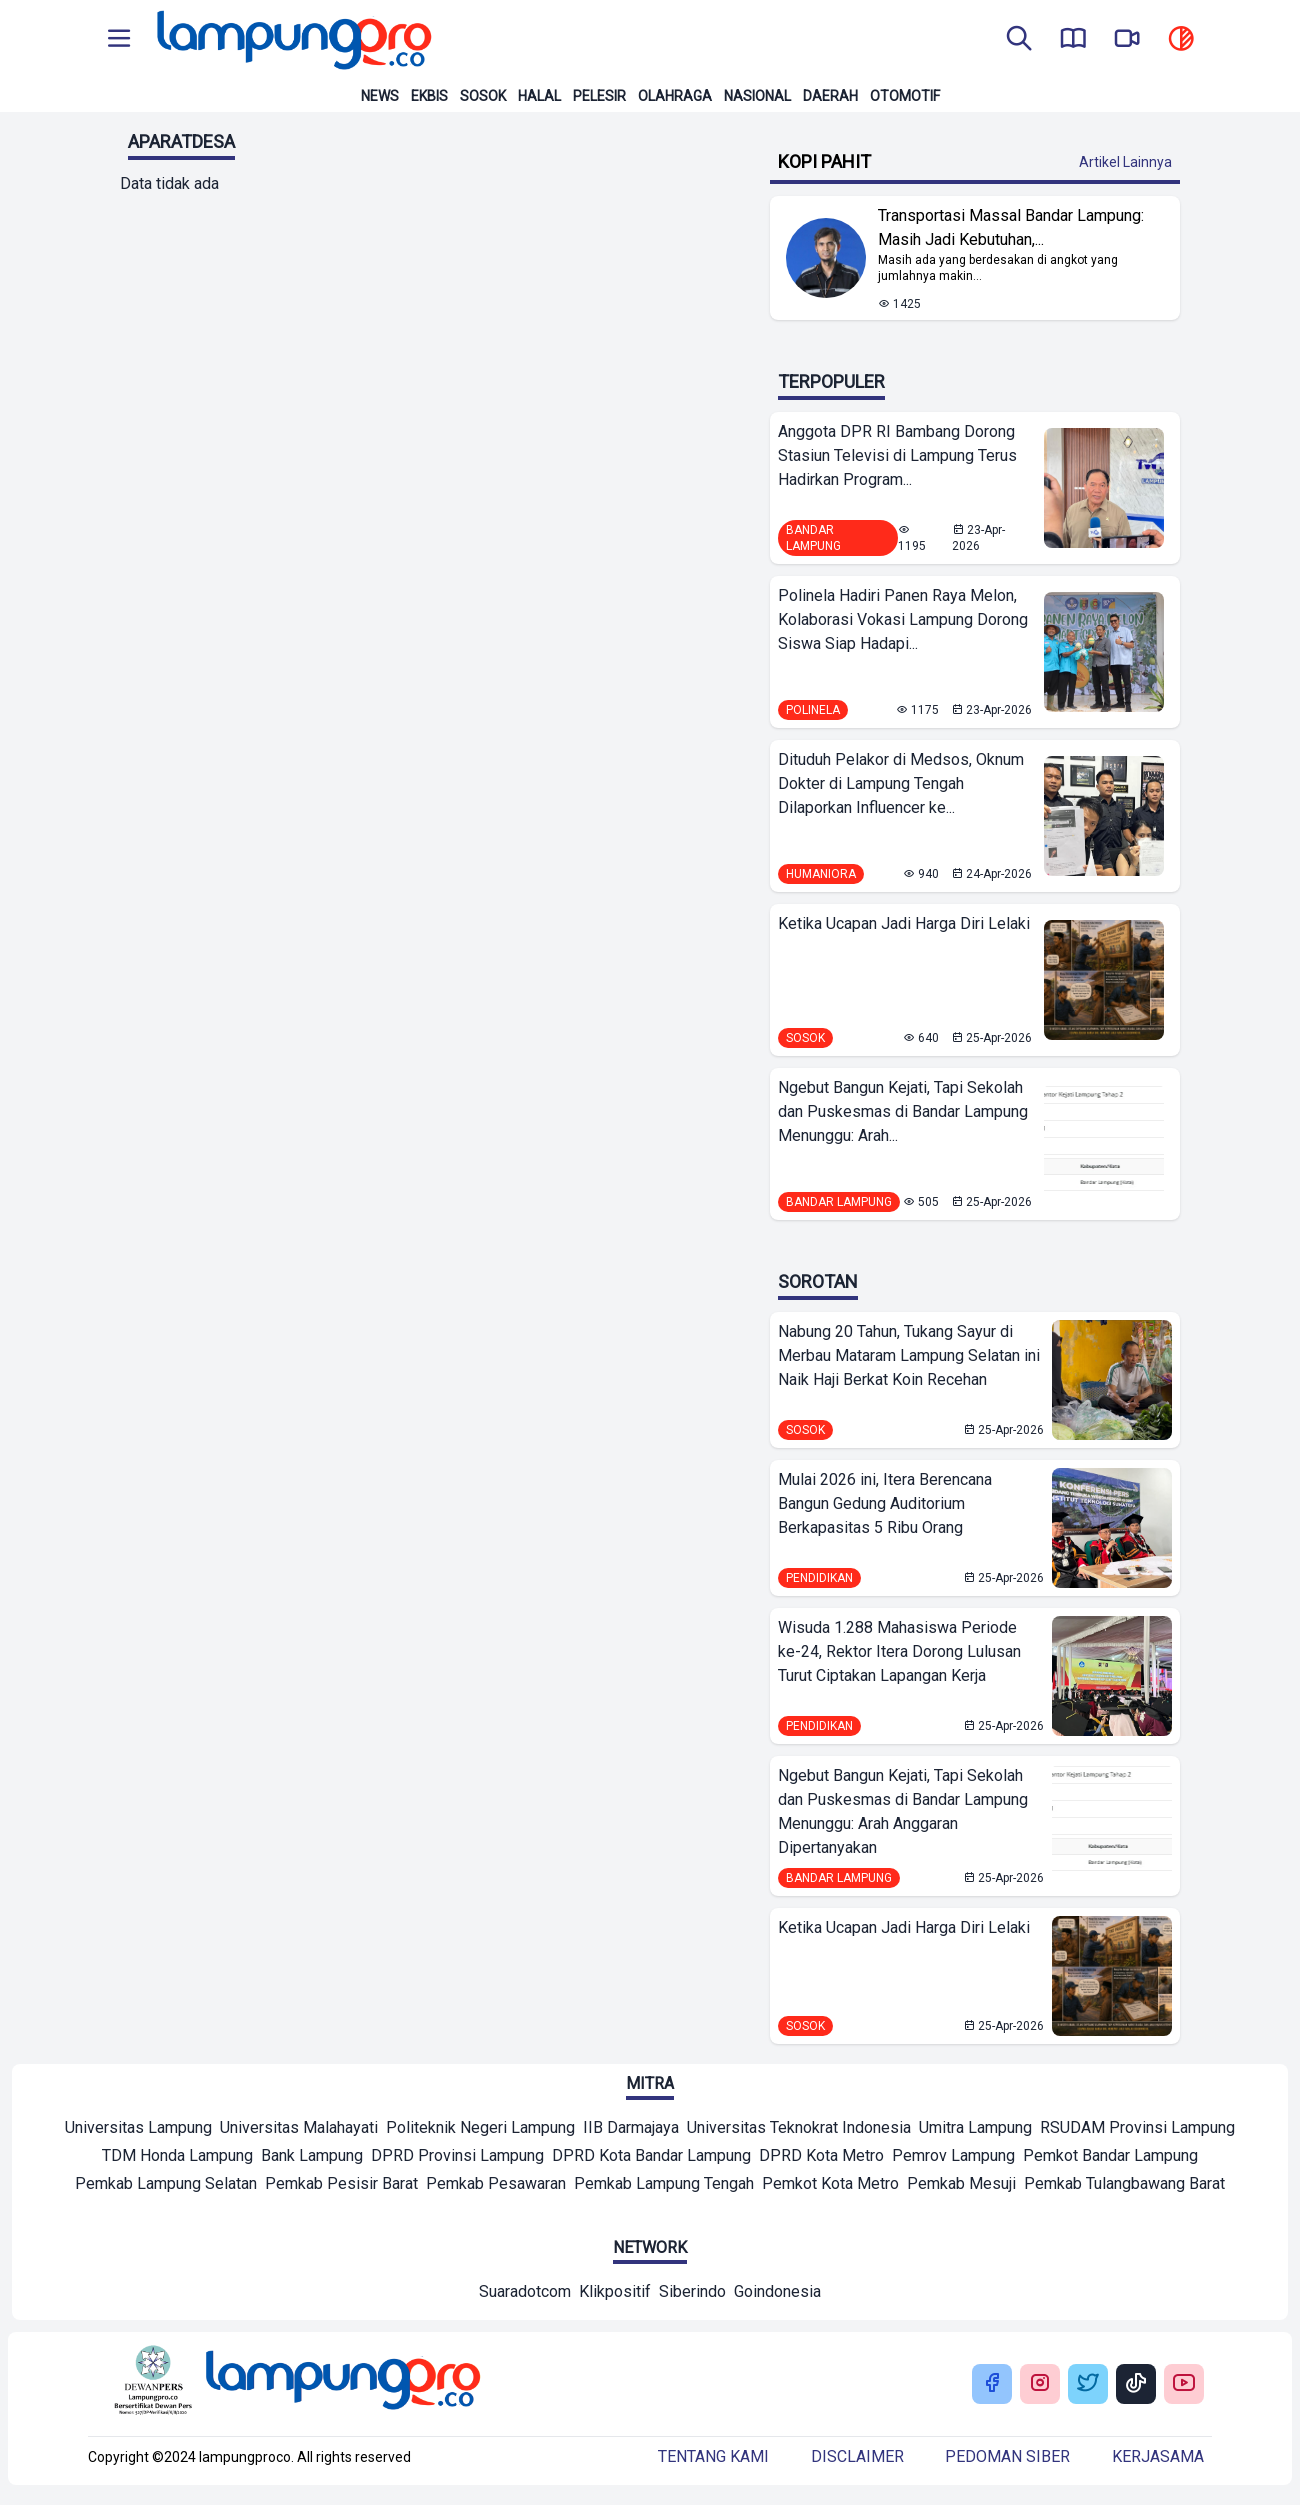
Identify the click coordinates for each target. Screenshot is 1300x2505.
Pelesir (599, 96)
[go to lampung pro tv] (1127, 40)
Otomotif (905, 96)
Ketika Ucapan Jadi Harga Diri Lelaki (904, 923)
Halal (539, 96)
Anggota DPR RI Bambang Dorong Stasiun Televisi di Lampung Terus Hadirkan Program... (897, 455)
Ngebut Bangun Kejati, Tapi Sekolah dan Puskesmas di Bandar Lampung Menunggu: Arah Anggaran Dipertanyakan (903, 1811)
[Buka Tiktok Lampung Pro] (1136, 2384)
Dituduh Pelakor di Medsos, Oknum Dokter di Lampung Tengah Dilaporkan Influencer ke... (901, 783)
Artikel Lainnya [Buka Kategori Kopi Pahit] (1125, 162)
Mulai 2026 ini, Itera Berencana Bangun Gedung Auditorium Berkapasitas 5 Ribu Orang (885, 1503)
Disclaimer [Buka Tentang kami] (857, 2456)
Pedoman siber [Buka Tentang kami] (1007, 2456)
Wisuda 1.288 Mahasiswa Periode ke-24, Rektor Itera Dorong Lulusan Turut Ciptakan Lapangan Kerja (899, 1651)
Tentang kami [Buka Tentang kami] (713, 2456)
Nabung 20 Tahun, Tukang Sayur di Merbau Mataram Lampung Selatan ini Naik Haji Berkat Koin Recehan (909, 1355)
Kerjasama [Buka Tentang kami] (1158, 2456)
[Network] (525, 2294)
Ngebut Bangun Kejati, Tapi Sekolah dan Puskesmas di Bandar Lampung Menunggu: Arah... (903, 1111)
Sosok (483, 96)
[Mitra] (138, 2130)
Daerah (830, 96)
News (380, 96)
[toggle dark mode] (1181, 40)
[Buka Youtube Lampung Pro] (1184, 2384)
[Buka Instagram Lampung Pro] (1040, 2384)
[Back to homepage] (292, 40)
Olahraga (675, 96)
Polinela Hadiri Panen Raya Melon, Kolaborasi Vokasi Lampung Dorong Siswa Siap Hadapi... (903, 619)
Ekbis (429, 96)
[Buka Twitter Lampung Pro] (1088, 2384)
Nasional (757, 96)
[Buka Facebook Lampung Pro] (992, 2384)
